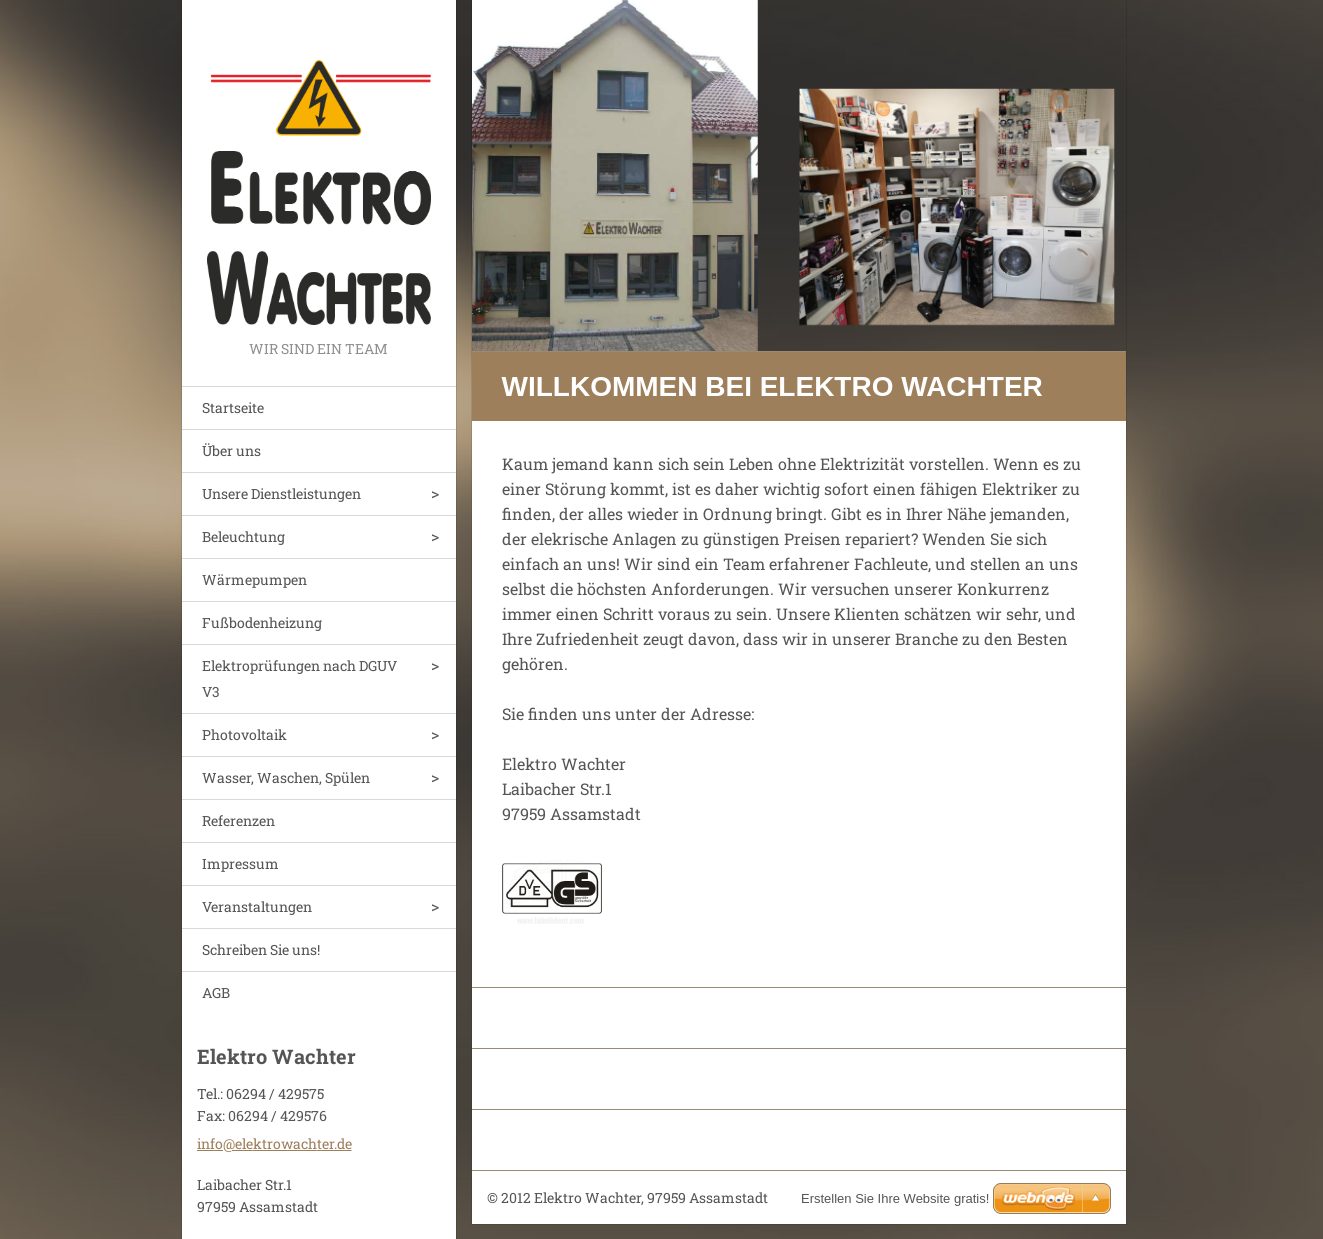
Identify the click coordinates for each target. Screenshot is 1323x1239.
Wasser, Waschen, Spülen (286, 777)
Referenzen (238, 820)
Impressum (240, 863)
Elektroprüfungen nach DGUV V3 (299, 678)
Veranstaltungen (257, 906)
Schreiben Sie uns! (261, 949)
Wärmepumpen (254, 579)
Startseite (233, 407)
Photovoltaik (244, 734)
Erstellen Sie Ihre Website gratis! (895, 1198)
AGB (216, 992)
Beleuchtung (243, 536)
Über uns (231, 450)
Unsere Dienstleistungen (281, 493)
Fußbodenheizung (262, 622)
